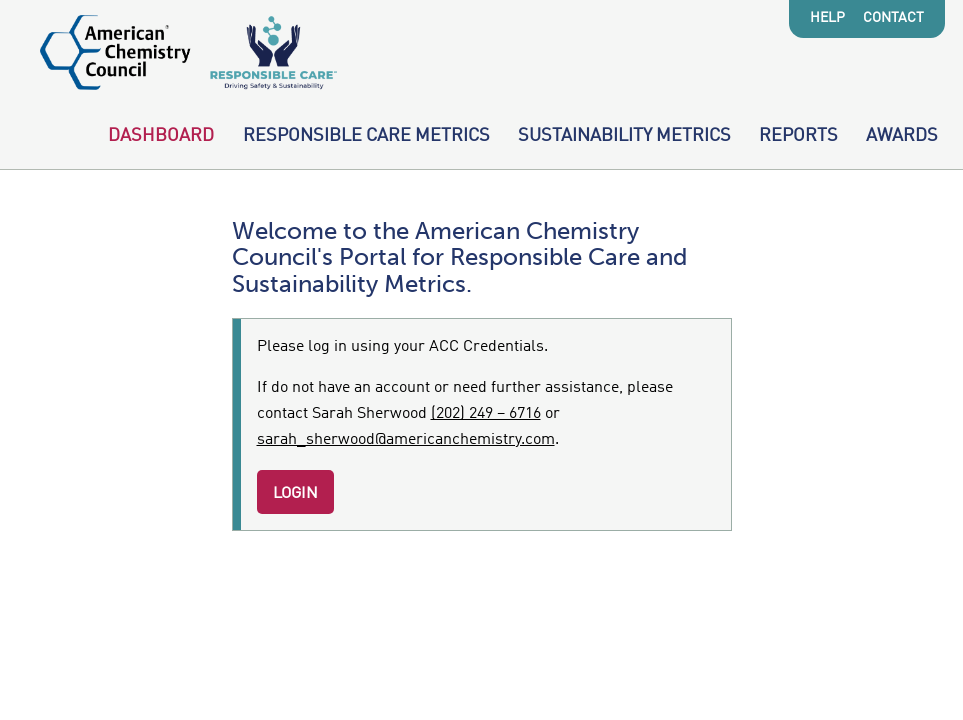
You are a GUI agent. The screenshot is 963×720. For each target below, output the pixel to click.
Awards (902, 136)
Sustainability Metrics (624, 136)
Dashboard (161, 136)
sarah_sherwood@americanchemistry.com (406, 440)
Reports (798, 136)
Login (295, 494)
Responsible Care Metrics (366, 136)
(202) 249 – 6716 (486, 414)
